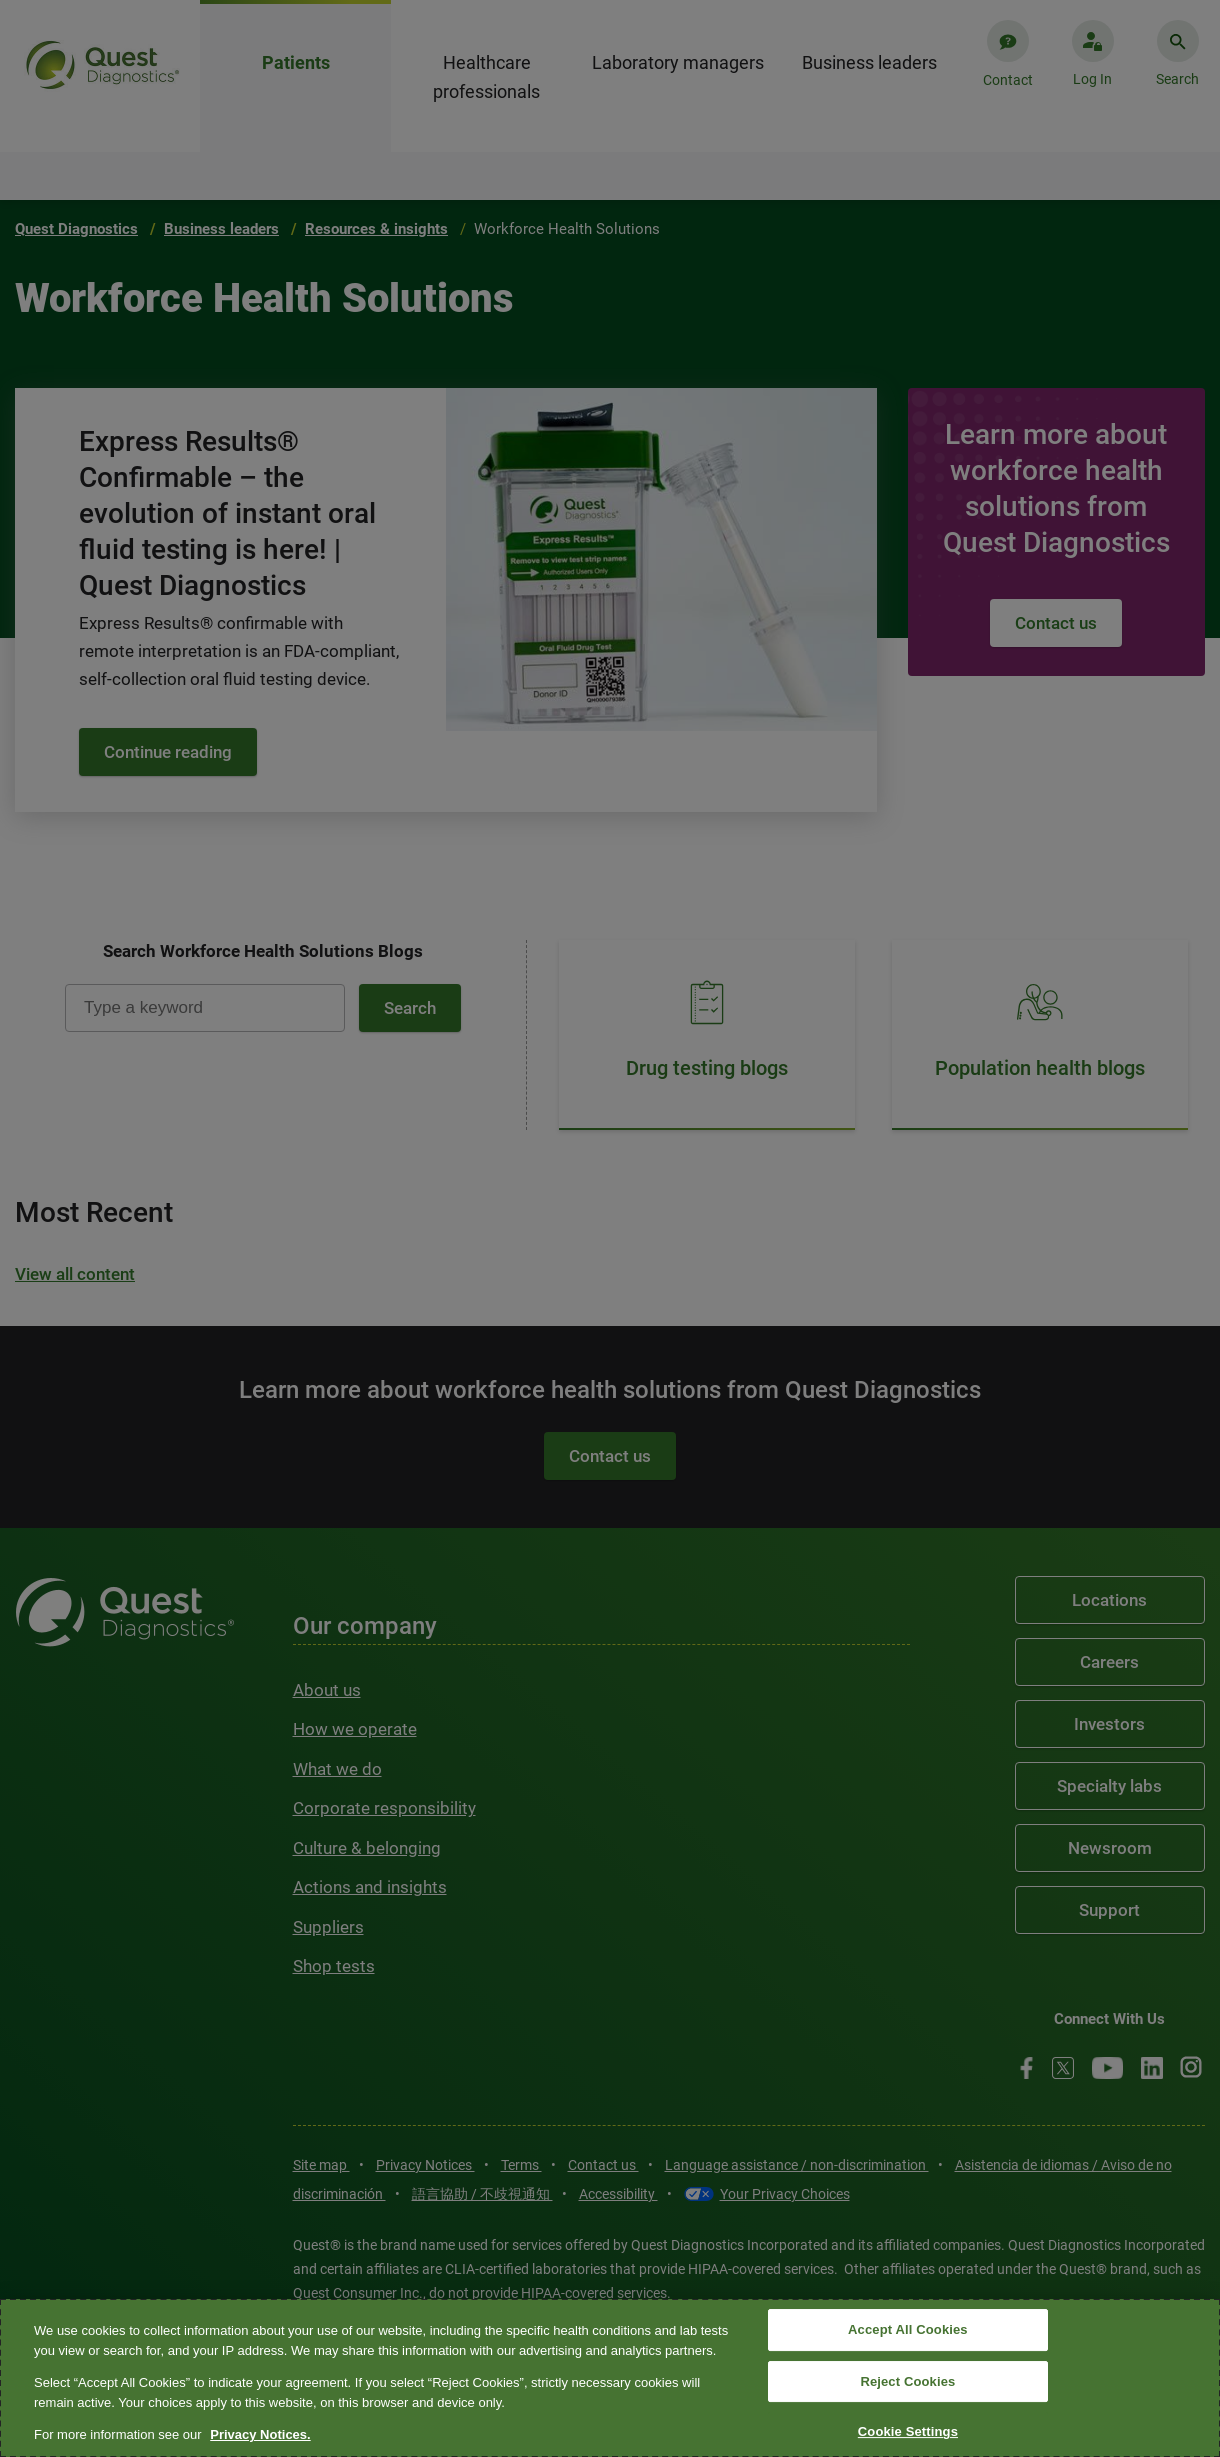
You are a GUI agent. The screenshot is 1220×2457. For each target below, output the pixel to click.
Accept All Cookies (908, 2329)
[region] (610, 2378)
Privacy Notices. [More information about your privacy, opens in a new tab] (260, 2434)
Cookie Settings (908, 2432)
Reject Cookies (907, 2381)
